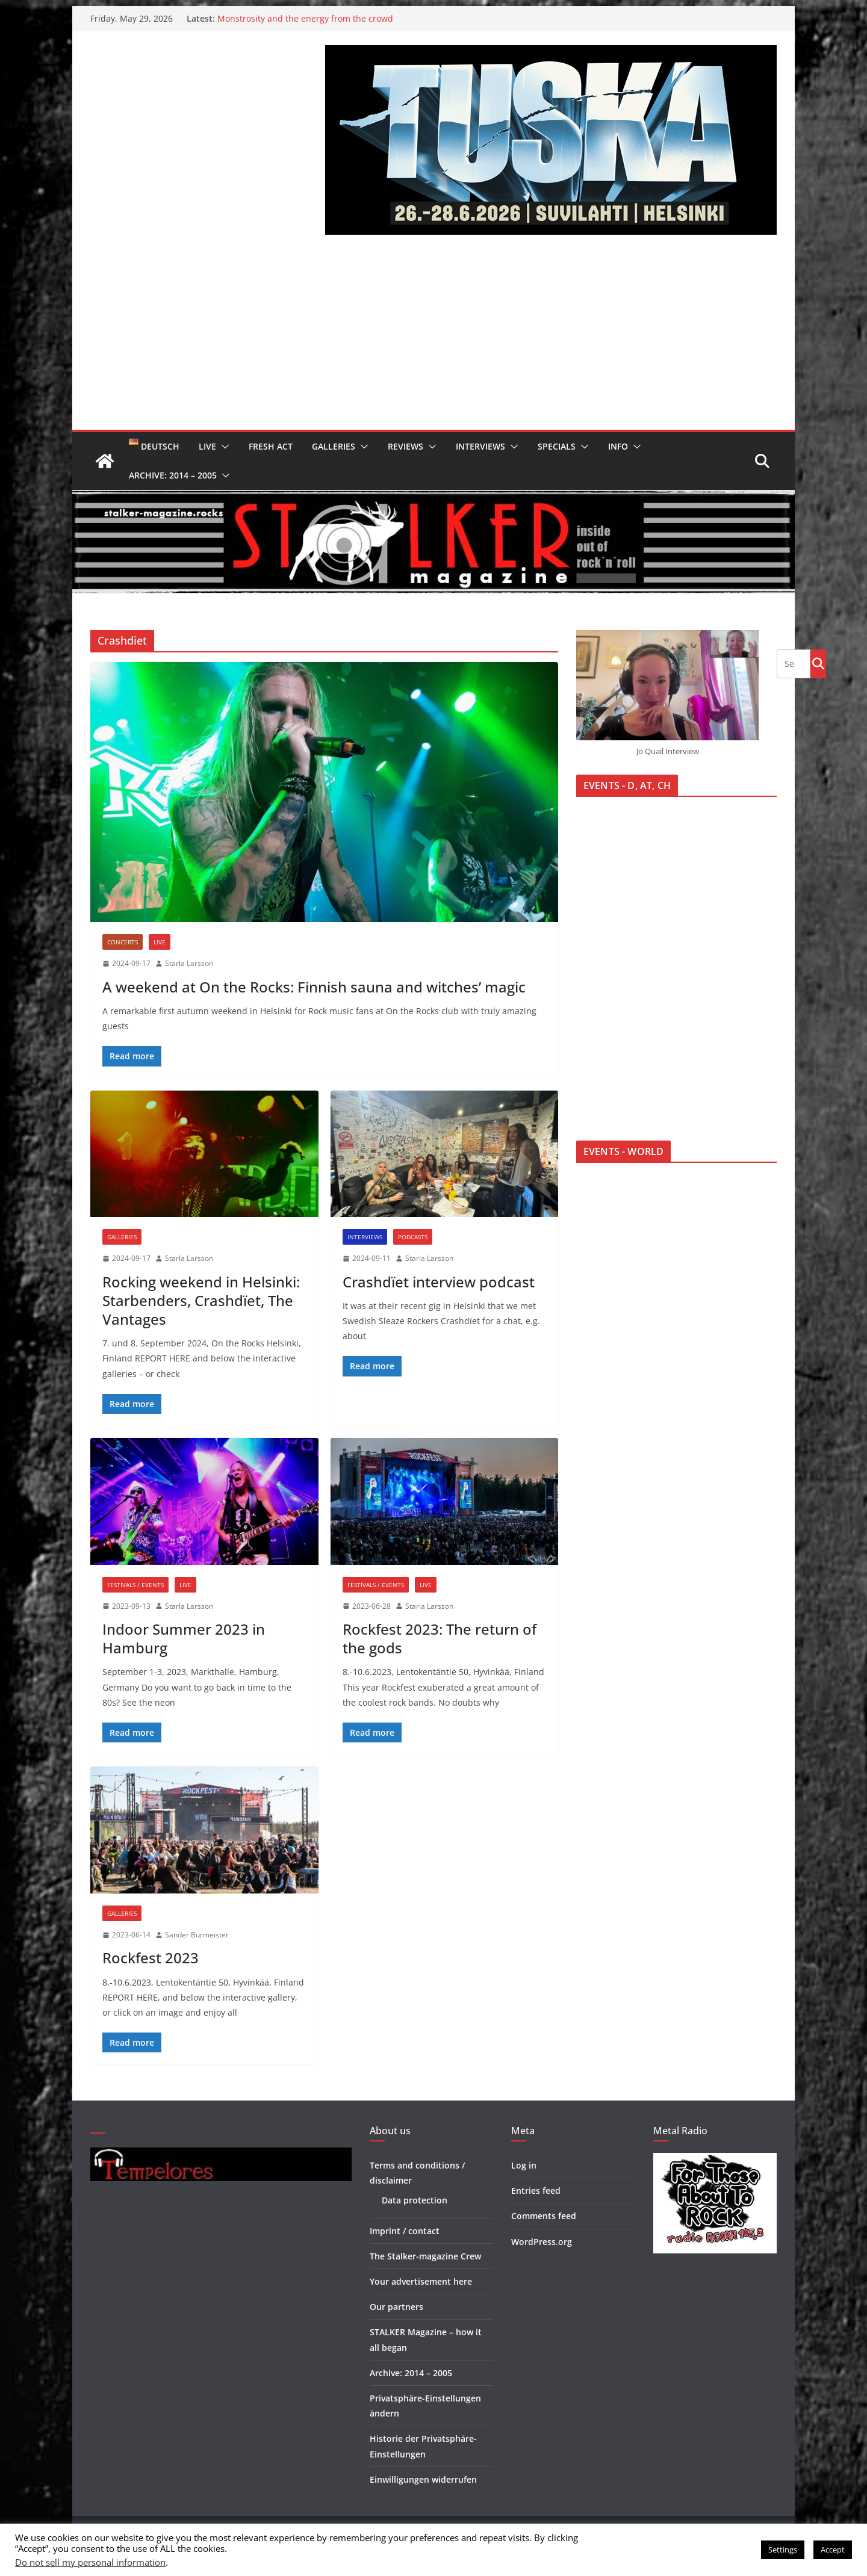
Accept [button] (833, 2549)
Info (618, 446)
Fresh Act (271, 446)
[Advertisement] (433, 339)
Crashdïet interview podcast (439, 1282)
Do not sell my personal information (90, 2562)
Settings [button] (782, 2549)
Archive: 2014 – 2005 (173, 475)
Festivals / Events (135, 1585)
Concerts (122, 942)
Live (207, 446)
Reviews (405, 446)
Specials (557, 446)
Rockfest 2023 (150, 1958)
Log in (523, 2165)
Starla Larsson (189, 963)
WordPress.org (541, 2241)
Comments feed (543, 2215)
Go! (818, 663)
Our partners (396, 2306)
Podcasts (412, 1237)
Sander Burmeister (197, 1935)
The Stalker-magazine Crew (425, 2256)
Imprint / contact (405, 2231)
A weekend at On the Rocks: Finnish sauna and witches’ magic (314, 987)
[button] (222, 446)
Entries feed (536, 2190)
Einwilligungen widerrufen (423, 2479)
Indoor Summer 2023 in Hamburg (183, 1638)
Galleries (333, 446)
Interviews (480, 446)
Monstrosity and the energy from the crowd (305, 18)
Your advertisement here (421, 2281)
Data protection (414, 2200)
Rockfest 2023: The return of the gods (439, 1638)
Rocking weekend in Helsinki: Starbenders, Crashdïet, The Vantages (201, 1300)
